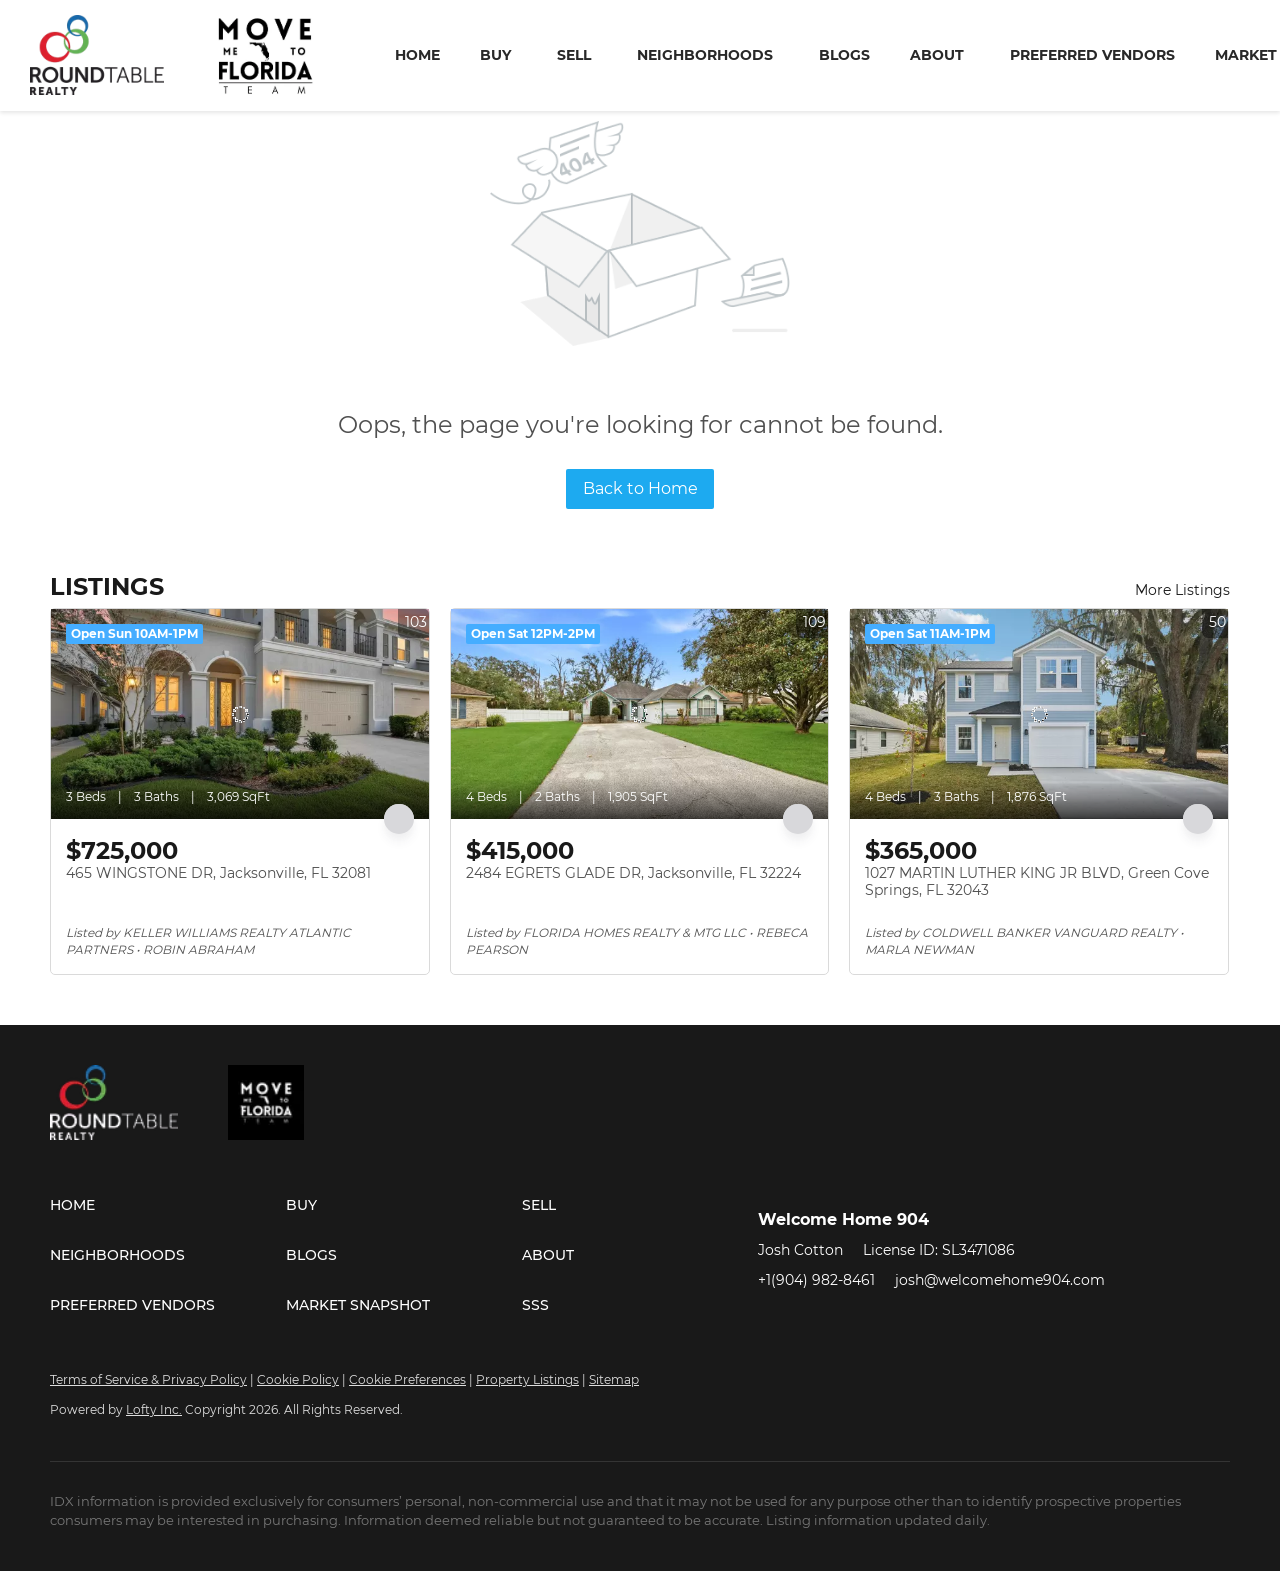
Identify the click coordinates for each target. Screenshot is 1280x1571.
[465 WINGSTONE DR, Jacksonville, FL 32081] (240, 714)
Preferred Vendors (1092, 55)
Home (417, 55)
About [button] (937, 55)
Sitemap (614, 1379)
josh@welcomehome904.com (1000, 1280)
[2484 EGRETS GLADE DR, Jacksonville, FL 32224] (640, 714)
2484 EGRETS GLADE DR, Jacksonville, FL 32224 (633, 873)
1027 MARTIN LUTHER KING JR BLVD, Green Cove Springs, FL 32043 (1037, 882)
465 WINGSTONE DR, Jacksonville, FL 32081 (218, 873)
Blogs (844, 55)
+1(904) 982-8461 (816, 1280)
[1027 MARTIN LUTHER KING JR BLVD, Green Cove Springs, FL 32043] (1039, 714)
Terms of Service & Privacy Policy (148, 1379)
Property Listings (527, 1379)
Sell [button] (574, 55)
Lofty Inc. (154, 1409)
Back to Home (640, 488)
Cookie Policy (298, 1379)
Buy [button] (495, 55)
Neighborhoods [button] (705, 55)
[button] (168, 1205)
